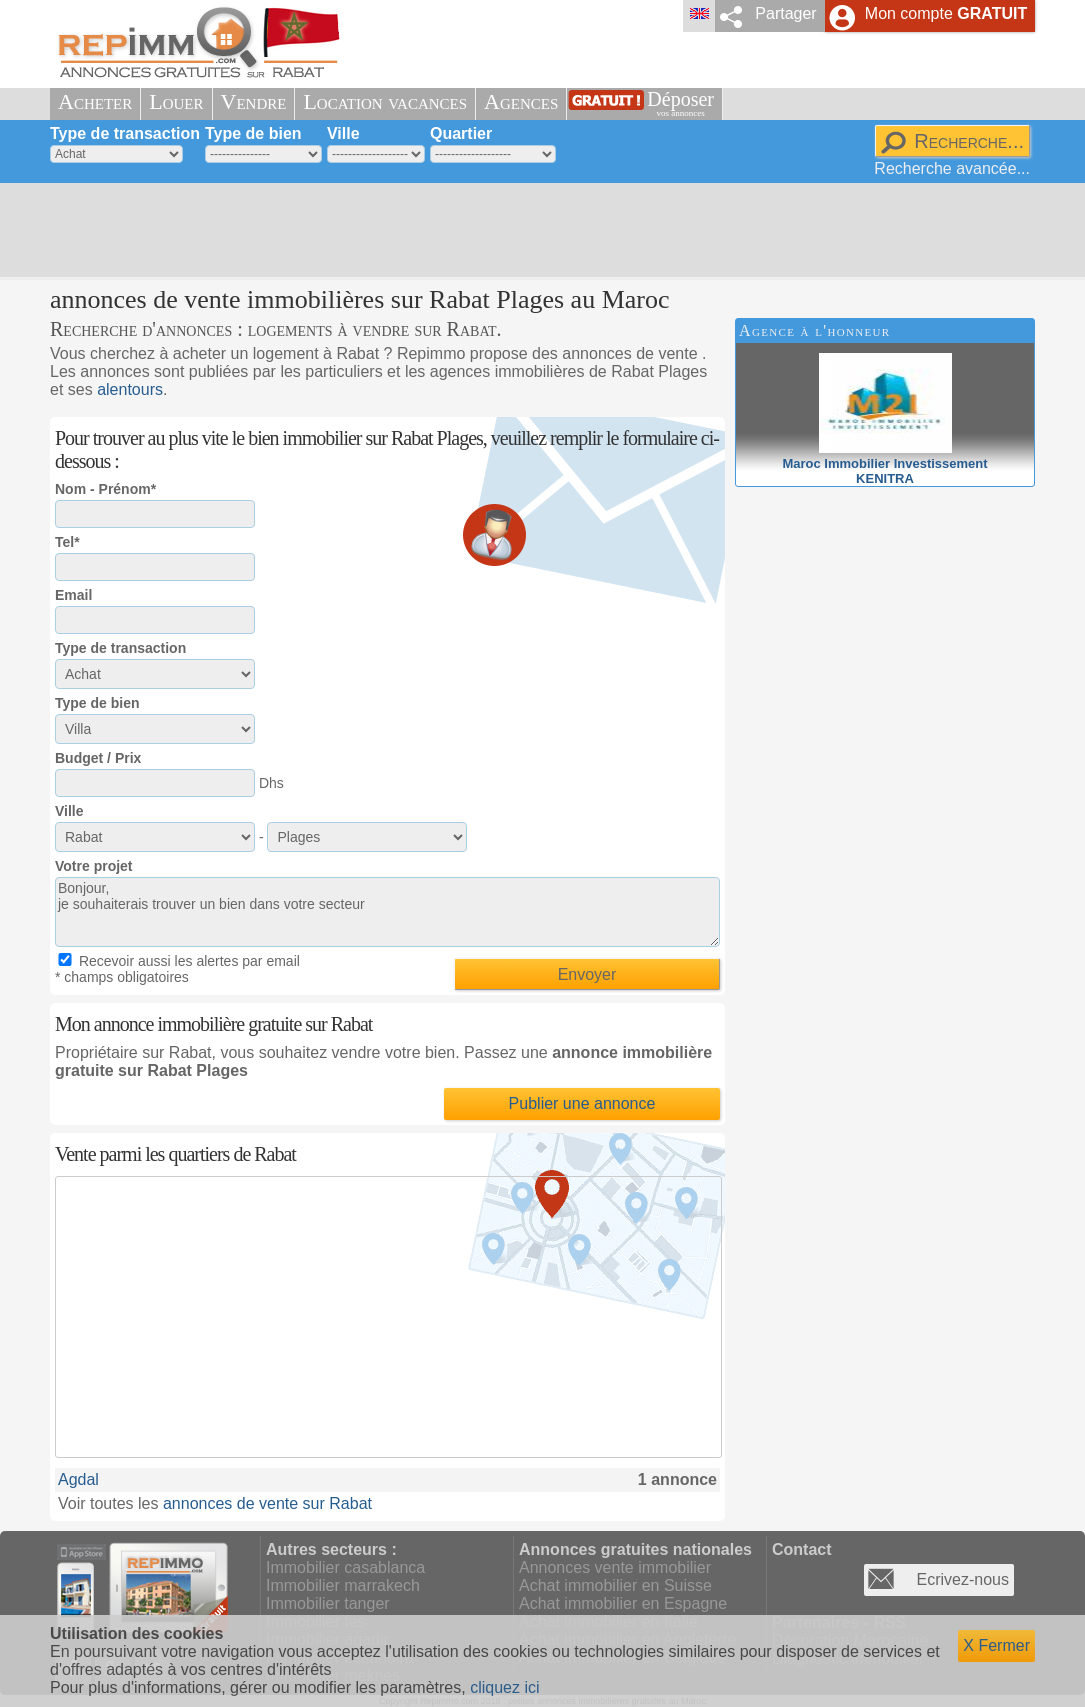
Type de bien (253, 133)
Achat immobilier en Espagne (623, 1603)
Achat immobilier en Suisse (615, 1585)
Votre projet (94, 866)
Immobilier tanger (328, 1603)
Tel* (67, 542)
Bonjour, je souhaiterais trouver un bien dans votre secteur (387, 912)
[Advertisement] (535, 230)
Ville (343, 133)
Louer (176, 101)
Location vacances (385, 101)
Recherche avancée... (952, 168)
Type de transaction (125, 133)
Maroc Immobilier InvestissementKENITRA (884, 463)
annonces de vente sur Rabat (267, 1503)
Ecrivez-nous (963, 1579)
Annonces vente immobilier (615, 1567)
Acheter (95, 101)
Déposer (680, 103)
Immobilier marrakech (343, 1585)
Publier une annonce (582, 1103)
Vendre (254, 101)
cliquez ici (504, 1687)
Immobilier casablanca (345, 1567)
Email (73, 595)
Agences (521, 101)
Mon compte (946, 13)
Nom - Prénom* (105, 489)
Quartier (461, 133)
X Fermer (996, 1645)
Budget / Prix (98, 758)
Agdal (78, 1479)
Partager (785, 13)
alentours (130, 389)
